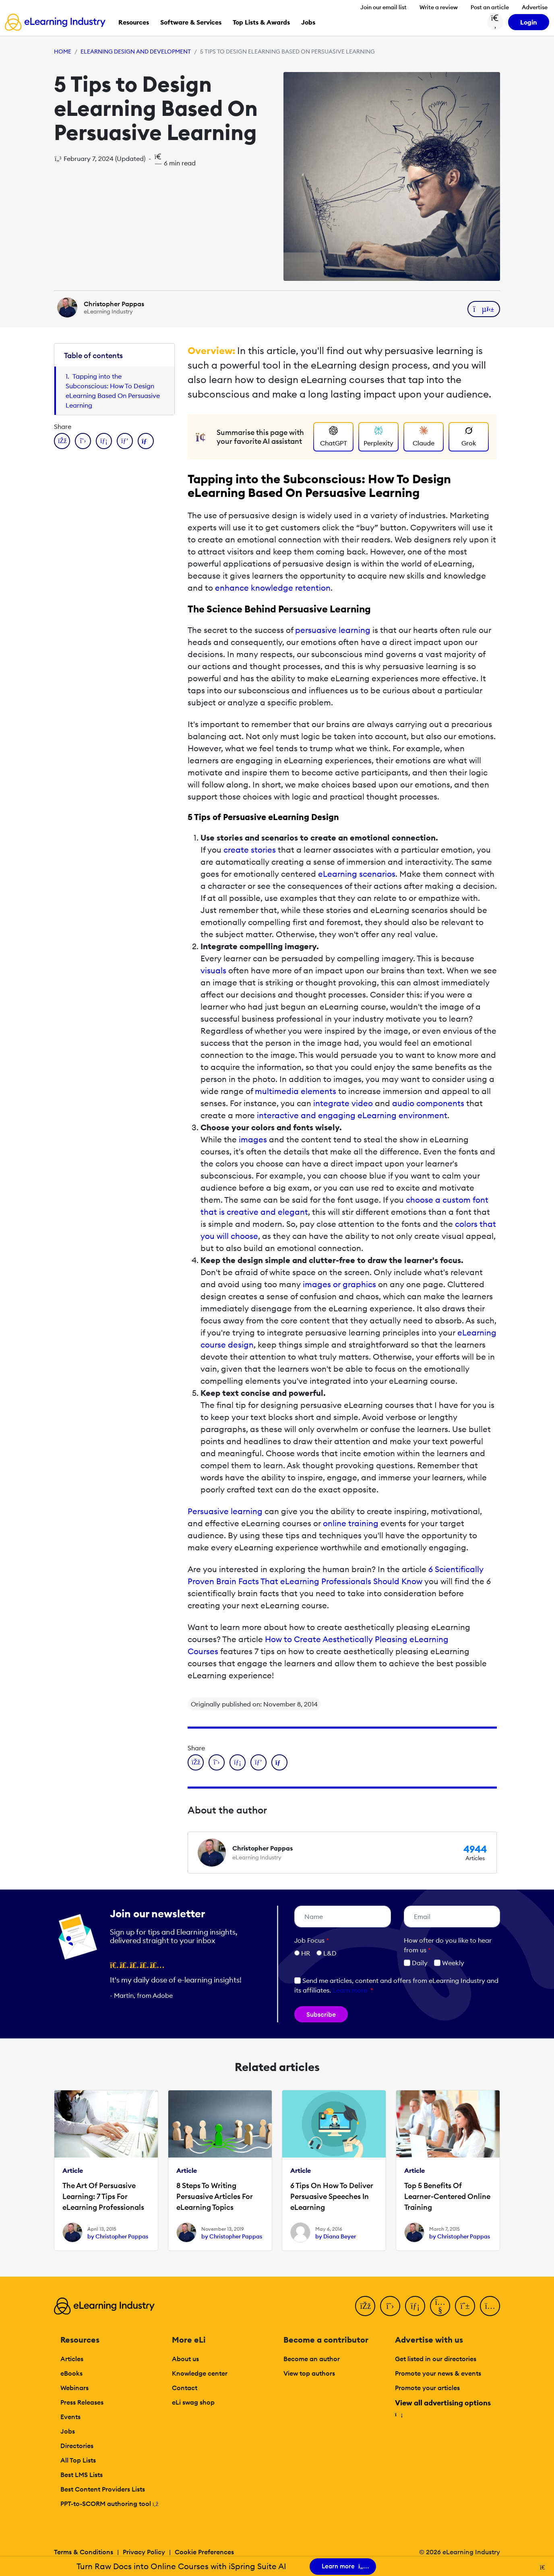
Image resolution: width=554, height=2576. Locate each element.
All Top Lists (78, 2460)
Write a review (439, 7)
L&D (330, 1953)
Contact (184, 2388)
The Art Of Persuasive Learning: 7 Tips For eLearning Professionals (103, 2196)
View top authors (309, 2373)
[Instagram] (490, 2306)
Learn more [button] (350, 1990)
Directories (76, 2446)
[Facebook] (365, 2306)
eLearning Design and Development (136, 51)
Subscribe (321, 2014)
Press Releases (81, 2402)
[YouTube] (440, 2306)
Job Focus (311, 1940)
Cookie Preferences (204, 2552)
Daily (416, 1963)
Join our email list (383, 7)
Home (62, 51)
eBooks (71, 2373)
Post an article (490, 7)
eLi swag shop (193, 2402)
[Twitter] (390, 2306)
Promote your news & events (438, 2373)
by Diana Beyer (335, 2236)
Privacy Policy (144, 2552)
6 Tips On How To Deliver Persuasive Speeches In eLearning (331, 2196)
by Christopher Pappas (117, 2236)
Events (70, 2417)
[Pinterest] (465, 2306)
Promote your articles (427, 2388)
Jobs (67, 2431)
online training (350, 1523)
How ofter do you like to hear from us (448, 1945)
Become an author (311, 2359)
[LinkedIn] (415, 2306)
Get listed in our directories (435, 2359)
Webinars (74, 2388)
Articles (71, 2359)
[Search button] (495, 22)
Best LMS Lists (81, 2475)
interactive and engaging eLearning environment (352, 1115)
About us (185, 2359)
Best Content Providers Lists (102, 2489)
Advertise (535, 7)
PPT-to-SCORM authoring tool (109, 2504)
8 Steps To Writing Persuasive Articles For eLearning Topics (214, 2196)
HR (305, 1953)
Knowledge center (199, 2373)
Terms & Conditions (83, 2552)
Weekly (449, 1963)
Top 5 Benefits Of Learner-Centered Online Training (447, 2196)
